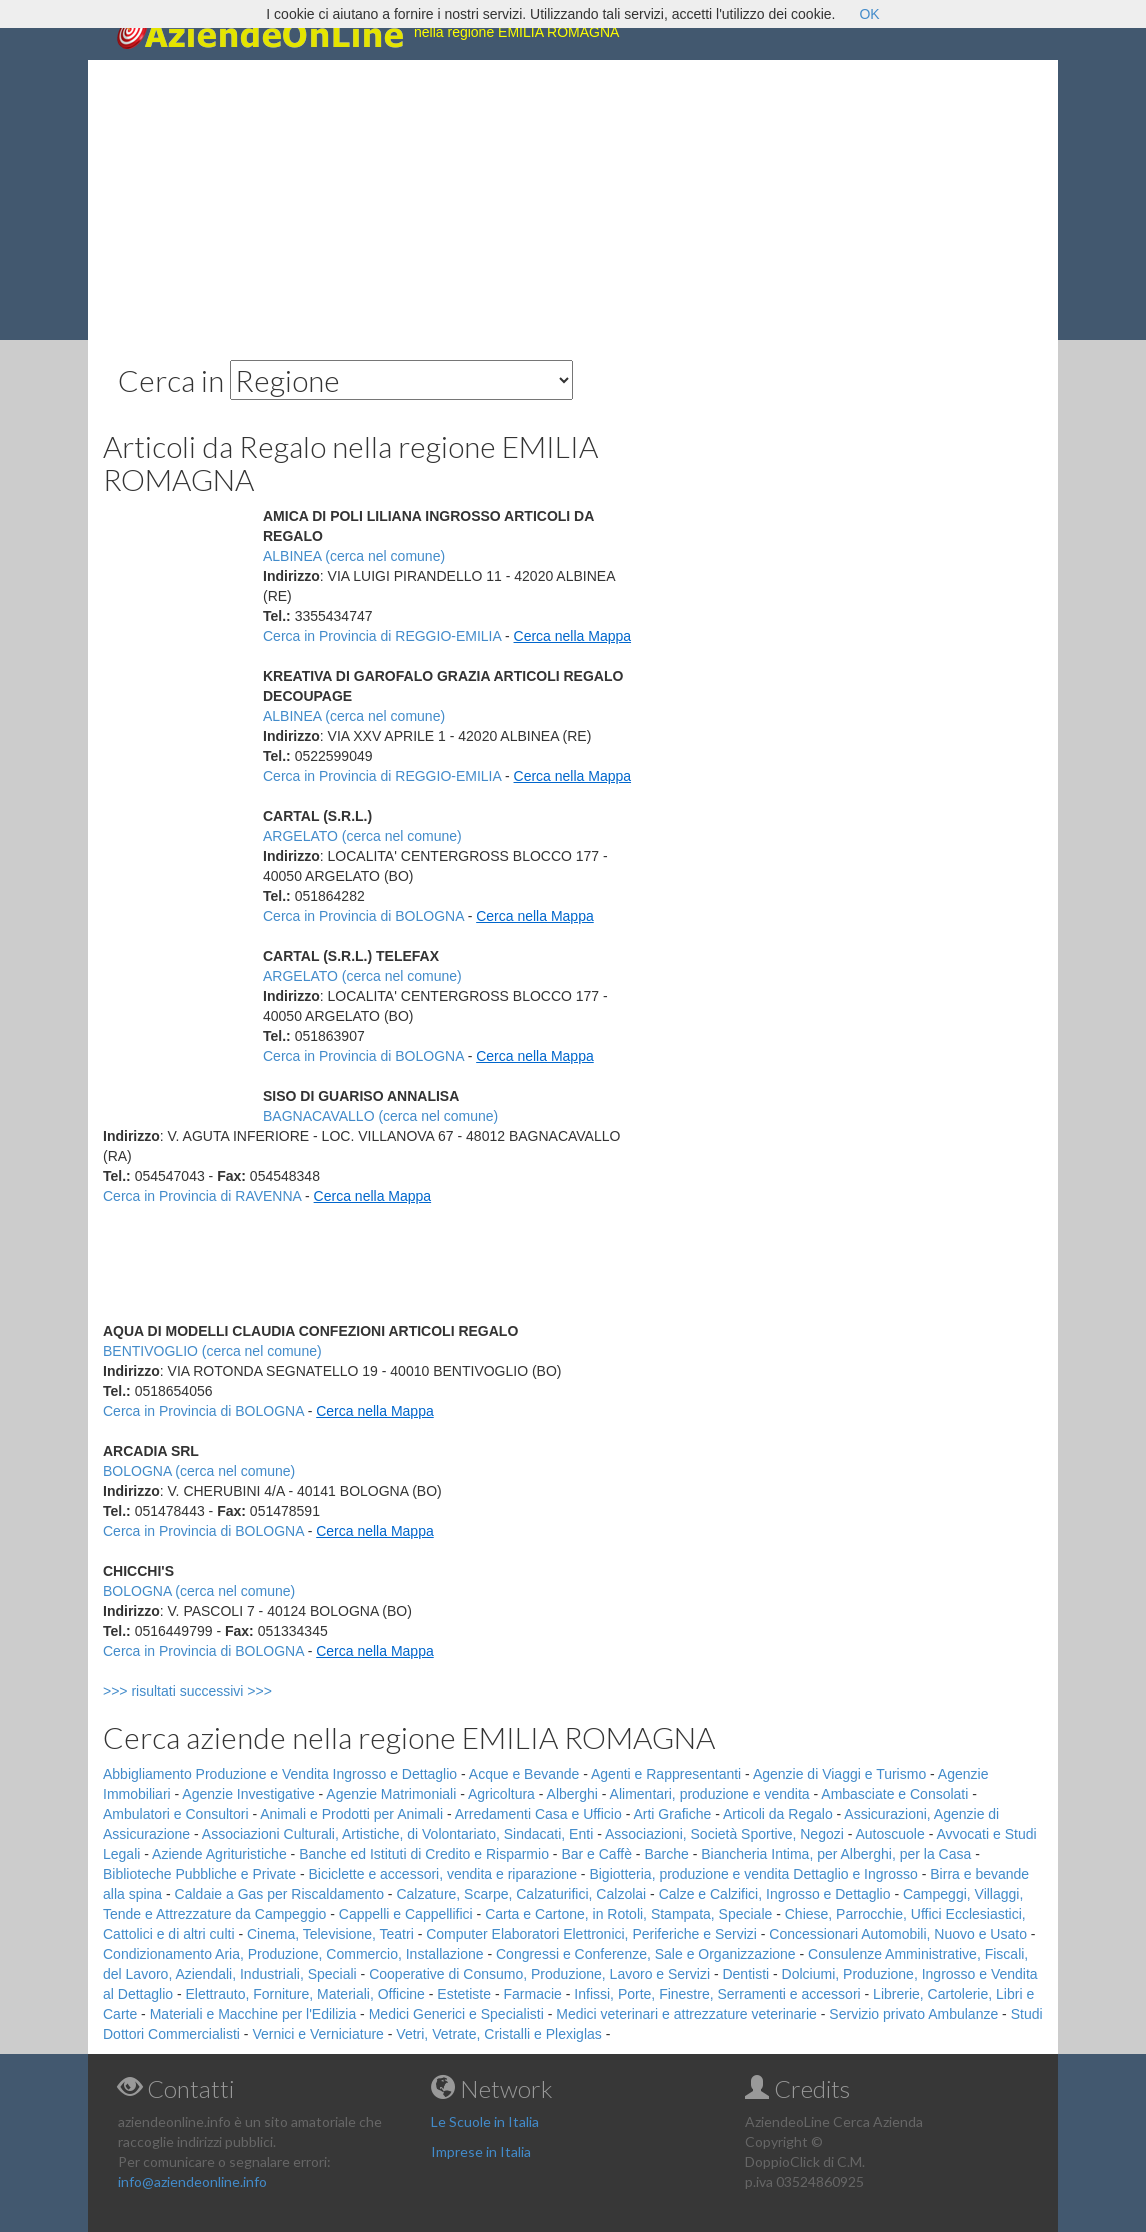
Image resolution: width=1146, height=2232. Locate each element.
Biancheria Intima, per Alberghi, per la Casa (836, 1854)
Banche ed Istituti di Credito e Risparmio (424, 1854)
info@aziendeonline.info (192, 2181)
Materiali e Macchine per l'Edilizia (253, 2014)
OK (869, 14)
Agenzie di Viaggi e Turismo (839, 1774)
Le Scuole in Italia (485, 2121)
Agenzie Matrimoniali (391, 1794)
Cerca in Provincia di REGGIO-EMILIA (382, 636)
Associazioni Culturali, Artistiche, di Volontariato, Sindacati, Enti (397, 1834)
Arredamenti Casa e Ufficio (538, 1814)
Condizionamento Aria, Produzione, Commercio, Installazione (293, 1954)
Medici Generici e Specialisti (456, 2014)
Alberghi (572, 1794)
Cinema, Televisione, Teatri (330, 1934)
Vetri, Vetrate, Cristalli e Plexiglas (498, 2034)
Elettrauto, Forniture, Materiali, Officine (305, 1994)
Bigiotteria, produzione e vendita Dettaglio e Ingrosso (753, 1874)
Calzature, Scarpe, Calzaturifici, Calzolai (521, 1894)
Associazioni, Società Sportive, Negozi (724, 1834)
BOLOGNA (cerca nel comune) (199, 1471)
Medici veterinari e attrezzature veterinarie (686, 2014)
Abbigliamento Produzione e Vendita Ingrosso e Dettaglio (280, 1774)
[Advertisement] (573, 200)
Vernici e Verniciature (318, 2034)
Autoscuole (890, 1834)
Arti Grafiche (672, 1814)
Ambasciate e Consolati (894, 1794)
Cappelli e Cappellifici (406, 1914)
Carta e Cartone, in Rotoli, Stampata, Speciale (628, 1914)
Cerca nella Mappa (573, 636)
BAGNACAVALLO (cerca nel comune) (380, 1116)
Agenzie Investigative (248, 1794)
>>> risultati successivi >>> (220, 1691)
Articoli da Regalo (778, 1814)
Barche (666, 1854)
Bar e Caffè (596, 1854)
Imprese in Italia (481, 2151)
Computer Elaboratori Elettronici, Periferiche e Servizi (591, 1934)
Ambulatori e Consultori (176, 1814)
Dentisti (745, 1974)
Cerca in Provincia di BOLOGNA (363, 916)
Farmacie (533, 1994)
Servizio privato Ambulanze (913, 2014)
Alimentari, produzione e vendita (710, 1794)
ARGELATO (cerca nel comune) (362, 836)
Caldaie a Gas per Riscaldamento (279, 1894)
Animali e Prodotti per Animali (351, 1814)
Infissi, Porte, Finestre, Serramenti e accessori (717, 1994)
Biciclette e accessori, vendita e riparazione (442, 1874)
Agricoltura (501, 1794)
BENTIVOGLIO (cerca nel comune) (212, 1351)
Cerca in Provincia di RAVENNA (202, 1196)
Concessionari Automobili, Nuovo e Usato (898, 1934)
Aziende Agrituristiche (219, 1854)
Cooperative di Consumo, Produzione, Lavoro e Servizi (539, 1974)
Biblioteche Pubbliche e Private (199, 1874)
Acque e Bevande (524, 1774)
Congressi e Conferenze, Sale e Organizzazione (646, 1954)
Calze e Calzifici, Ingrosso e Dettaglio (775, 1894)
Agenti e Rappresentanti (666, 1774)
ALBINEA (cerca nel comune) (354, 556)
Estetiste (464, 1994)
